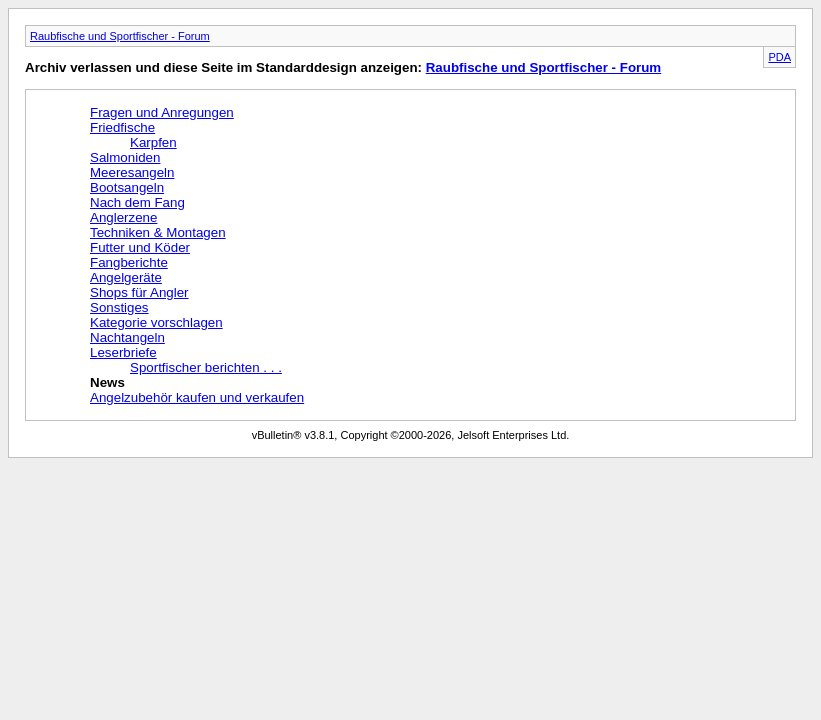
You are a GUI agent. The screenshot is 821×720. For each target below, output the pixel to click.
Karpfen (153, 142)
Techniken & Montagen (158, 232)
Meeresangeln (132, 172)
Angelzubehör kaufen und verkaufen (197, 397)
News (107, 382)
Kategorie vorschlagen (156, 322)
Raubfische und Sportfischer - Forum (120, 36)
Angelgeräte (126, 277)
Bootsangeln (127, 187)
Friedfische (122, 127)
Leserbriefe (123, 352)
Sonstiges (119, 307)
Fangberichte (129, 262)
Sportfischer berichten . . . (206, 367)
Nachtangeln (127, 337)
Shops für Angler (139, 292)
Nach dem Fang (137, 202)
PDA (779, 57)
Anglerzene (123, 217)
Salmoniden (125, 157)
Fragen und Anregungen (162, 112)
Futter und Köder (140, 247)
